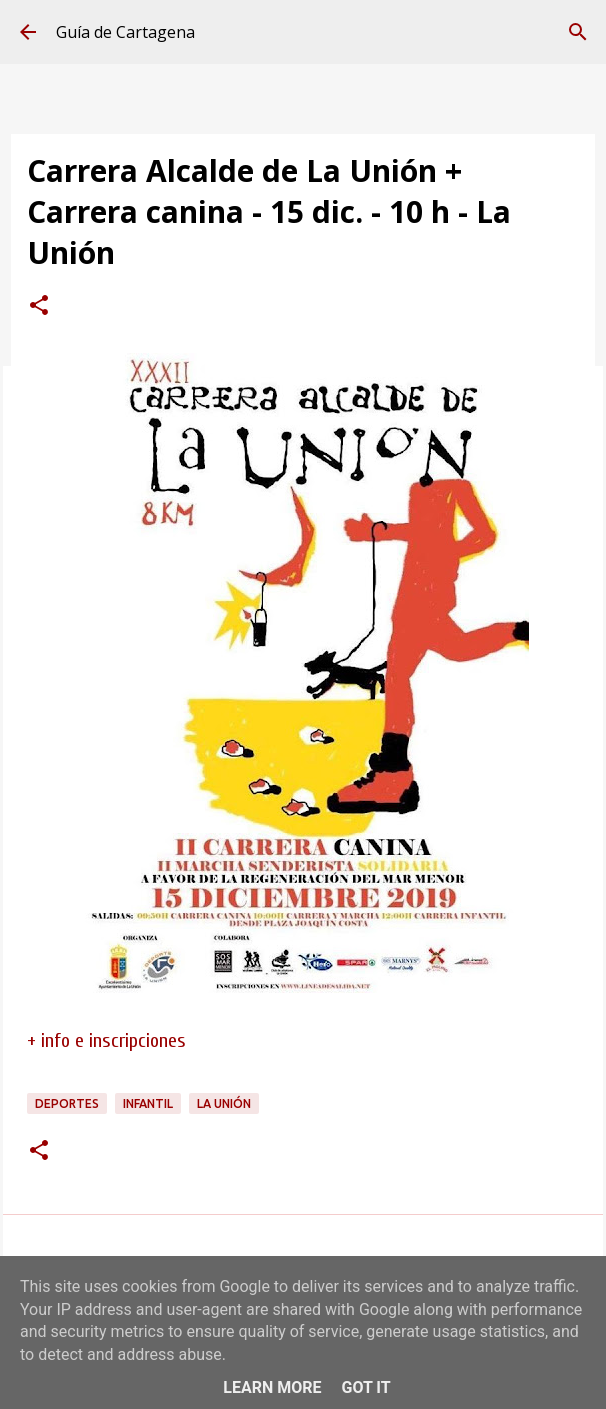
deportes (67, 1103)
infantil (148, 1103)
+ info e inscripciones (106, 1040)
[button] (39, 307)
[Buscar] (578, 32)
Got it (365, 1387)
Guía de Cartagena (125, 32)
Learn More (272, 1387)
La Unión (224, 1103)
